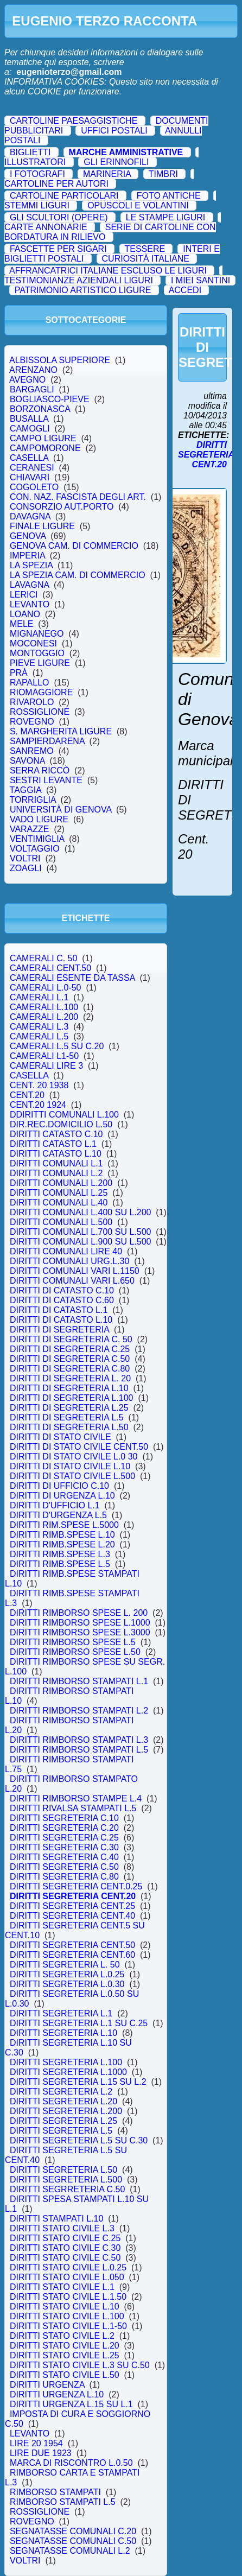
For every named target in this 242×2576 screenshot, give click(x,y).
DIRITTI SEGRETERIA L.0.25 (67, 1974)
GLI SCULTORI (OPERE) (59, 217)
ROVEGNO (32, 721)
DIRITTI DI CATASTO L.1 (58, 1310)
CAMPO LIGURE (43, 438)
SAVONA (27, 760)
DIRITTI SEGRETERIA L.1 (61, 2013)
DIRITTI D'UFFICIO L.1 (55, 1505)
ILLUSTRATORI (35, 162)
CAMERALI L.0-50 (45, 987)
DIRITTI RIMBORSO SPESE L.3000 (80, 1632)
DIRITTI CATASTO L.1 (53, 1144)
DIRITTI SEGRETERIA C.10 (64, 1818)
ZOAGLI (25, 868)
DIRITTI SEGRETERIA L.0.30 (67, 1984)
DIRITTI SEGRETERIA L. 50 (65, 1964)
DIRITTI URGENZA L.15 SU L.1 (71, 2404)
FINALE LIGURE (42, 526)
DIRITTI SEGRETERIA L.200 (66, 2111)
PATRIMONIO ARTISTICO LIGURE (83, 290)
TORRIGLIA (33, 799)
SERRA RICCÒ (39, 770)
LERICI (23, 594)
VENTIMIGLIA (37, 838)
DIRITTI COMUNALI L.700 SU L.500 (80, 1231)
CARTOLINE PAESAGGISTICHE (74, 120)
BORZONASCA (40, 409)
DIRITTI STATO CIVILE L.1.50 (68, 2296)
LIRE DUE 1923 (41, 2453)
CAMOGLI (30, 428)
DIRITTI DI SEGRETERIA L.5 (67, 1417)
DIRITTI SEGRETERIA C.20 (64, 1827)
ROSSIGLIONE (39, 711)
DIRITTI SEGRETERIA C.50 (64, 1866)
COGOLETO (34, 487)
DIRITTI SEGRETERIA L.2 (61, 2091)
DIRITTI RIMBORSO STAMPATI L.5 (79, 1749)
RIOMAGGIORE (41, 692)
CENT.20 (27, 1095)
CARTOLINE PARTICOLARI (64, 195)
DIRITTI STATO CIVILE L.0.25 (68, 2267)
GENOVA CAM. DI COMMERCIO (74, 545)
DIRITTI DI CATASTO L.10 (61, 1319)
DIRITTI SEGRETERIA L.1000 (68, 2072)
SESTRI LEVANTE (46, 780)
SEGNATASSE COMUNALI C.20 (73, 2531)
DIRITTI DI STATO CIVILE (60, 1437)
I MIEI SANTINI (200, 280)
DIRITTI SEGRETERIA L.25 (63, 2120)
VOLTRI (25, 858)
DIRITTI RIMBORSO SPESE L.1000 (80, 1622)
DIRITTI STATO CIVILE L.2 (62, 2335)
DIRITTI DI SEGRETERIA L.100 (71, 1398)
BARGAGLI (32, 389)
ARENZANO (33, 370)
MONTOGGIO (37, 653)
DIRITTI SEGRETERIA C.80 (64, 1876)
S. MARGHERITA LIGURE (61, 731)
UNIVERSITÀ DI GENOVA (60, 809)
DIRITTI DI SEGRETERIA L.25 (69, 1407)
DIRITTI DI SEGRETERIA (59, 1329)
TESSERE (144, 248)
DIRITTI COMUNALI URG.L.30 (69, 1261)
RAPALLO (29, 682)
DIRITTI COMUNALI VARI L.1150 (74, 1271)
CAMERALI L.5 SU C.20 (57, 1046)
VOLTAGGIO (35, 848)
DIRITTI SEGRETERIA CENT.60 (72, 1954)
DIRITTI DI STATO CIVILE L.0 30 (73, 1456)
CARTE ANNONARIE (45, 227)
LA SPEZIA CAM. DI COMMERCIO (77, 575)
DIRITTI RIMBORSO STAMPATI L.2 (79, 1710)
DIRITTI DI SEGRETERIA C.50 (70, 1358)
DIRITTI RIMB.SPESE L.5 (60, 1564)
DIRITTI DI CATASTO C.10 (62, 1290)
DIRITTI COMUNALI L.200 (61, 1183)
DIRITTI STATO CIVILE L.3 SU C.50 (80, 2365)
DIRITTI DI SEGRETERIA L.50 (69, 1427)
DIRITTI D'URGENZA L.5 (58, 1515)
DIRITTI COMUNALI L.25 (58, 1192)
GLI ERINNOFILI (116, 162)
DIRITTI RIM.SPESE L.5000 (64, 1525)
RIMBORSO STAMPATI (55, 2492)
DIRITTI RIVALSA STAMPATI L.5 (73, 1808)
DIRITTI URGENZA (47, 2384)
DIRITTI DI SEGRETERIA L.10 (69, 1388)
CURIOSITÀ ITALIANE (146, 258)
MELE (21, 624)
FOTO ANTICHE (169, 195)
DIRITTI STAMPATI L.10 (56, 2218)
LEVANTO (29, 604)
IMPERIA (27, 555)
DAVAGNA (30, 516)
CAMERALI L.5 (39, 1036)
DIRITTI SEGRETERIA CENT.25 (72, 1906)
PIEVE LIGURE (40, 663)
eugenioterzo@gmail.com (69, 72)
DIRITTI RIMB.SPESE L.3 (60, 1554)
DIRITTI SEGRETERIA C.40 (64, 1857)
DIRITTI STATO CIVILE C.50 (65, 2257)
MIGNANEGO (36, 633)
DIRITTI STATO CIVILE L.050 (67, 2277)
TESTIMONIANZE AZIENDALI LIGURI (78, 280)
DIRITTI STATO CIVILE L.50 (64, 2375)
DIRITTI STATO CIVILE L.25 (64, 2355)
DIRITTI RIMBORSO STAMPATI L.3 (79, 1739)
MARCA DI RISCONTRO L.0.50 (71, 2462)
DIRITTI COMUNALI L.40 (58, 1202)
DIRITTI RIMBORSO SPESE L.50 (75, 1652)
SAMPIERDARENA (47, 741)
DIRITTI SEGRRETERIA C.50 (67, 2189)
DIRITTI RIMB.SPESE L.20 (62, 1544)
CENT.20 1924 (38, 1104)
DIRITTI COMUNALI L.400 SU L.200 (80, 1212)
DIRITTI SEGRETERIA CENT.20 (73, 1896)
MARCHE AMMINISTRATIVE (126, 152)
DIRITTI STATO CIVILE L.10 (64, 2306)
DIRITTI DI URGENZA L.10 (62, 1495)
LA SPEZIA (31, 565)
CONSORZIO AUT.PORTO (61, 506)
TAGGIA (25, 790)
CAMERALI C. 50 (43, 958)
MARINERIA (107, 174)
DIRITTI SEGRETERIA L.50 (63, 2169)
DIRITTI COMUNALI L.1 (56, 1163)
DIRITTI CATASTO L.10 (55, 1153)
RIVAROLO (32, 702)
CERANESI (32, 467)
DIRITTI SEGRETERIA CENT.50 (72, 1945)
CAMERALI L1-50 (44, 1056)
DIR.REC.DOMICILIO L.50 (61, 1124)
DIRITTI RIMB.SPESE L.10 (62, 1534)
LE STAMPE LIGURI (165, 217)
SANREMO (32, 751)
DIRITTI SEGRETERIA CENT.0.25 (76, 1886)
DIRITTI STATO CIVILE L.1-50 (68, 2326)
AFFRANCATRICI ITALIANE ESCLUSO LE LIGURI (108, 270)
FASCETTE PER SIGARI (58, 248)
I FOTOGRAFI (37, 174)
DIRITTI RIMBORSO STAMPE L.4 (76, 1798)
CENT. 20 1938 (39, 1085)
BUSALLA (29, 418)
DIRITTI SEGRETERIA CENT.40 (72, 1915)
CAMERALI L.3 (39, 1026)
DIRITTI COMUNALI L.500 (61, 1222)
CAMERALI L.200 (44, 1016)
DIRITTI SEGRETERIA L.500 (66, 2179)
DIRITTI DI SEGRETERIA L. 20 (70, 1378)
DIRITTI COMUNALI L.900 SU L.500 (80, 1241)
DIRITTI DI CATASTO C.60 (62, 1300)
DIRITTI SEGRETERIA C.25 (64, 1837)
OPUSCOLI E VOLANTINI (138, 205)
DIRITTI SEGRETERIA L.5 (61, 2130)
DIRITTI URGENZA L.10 (57, 2394)
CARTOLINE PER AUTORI (56, 183)
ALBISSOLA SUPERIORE (60, 360)
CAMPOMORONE (45, 448)
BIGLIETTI (30, 152)
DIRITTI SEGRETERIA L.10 (63, 2033)
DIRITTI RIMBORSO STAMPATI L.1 (79, 1681)
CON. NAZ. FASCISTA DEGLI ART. (78, 497)
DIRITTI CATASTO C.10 (56, 1134)
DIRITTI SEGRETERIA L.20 (63, 2101)
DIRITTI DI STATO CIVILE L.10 (70, 1466)
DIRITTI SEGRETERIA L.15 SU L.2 (78, 2081)
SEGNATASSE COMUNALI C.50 (73, 2541)
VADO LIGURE (39, 819)
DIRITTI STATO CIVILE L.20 (64, 2345)
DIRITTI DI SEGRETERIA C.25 (70, 1349)
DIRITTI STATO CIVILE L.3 (62, 2228)
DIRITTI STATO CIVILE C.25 (65, 2238)
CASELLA (29, 457)
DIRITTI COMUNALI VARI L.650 (72, 1280)
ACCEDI (185, 290)
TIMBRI (163, 174)
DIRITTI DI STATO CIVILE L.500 (72, 1476)
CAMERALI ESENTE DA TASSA (72, 977)
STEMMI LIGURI (36, 205)
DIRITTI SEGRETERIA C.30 (64, 1847)
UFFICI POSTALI (114, 130)
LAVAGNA (29, 584)
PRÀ (19, 672)
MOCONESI (33, 643)
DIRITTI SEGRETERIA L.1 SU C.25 (78, 2023)
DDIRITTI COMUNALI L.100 (64, 1114)
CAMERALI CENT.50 (50, 968)
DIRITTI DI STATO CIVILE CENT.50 (79, 1446)
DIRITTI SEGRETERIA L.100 (66, 2062)
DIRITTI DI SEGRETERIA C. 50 (71, 1339)
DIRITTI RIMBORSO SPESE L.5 (73, 1642)
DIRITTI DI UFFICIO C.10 (59, 1485)
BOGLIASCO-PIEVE (49, 399)
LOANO (25, 614)
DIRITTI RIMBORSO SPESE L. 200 (78, 1612)
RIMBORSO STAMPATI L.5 (62, 2502)
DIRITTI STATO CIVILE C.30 (65, 2248)
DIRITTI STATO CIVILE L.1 (62, 2287)
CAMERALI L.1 (39, 997)
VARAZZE (29, 829)
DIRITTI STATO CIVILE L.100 (67, 2316)
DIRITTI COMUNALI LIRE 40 (66, 1251)
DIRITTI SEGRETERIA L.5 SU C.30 (78, 2140)
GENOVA (27, 536)
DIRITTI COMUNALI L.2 (56, 1173)
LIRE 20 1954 (36, 2443)
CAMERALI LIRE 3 (46, 1065)
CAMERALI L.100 (44, 1007)
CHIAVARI (29, 477)
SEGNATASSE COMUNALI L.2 (70, 2550)
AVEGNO (27, 379)
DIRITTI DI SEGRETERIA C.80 (70, 1368)
